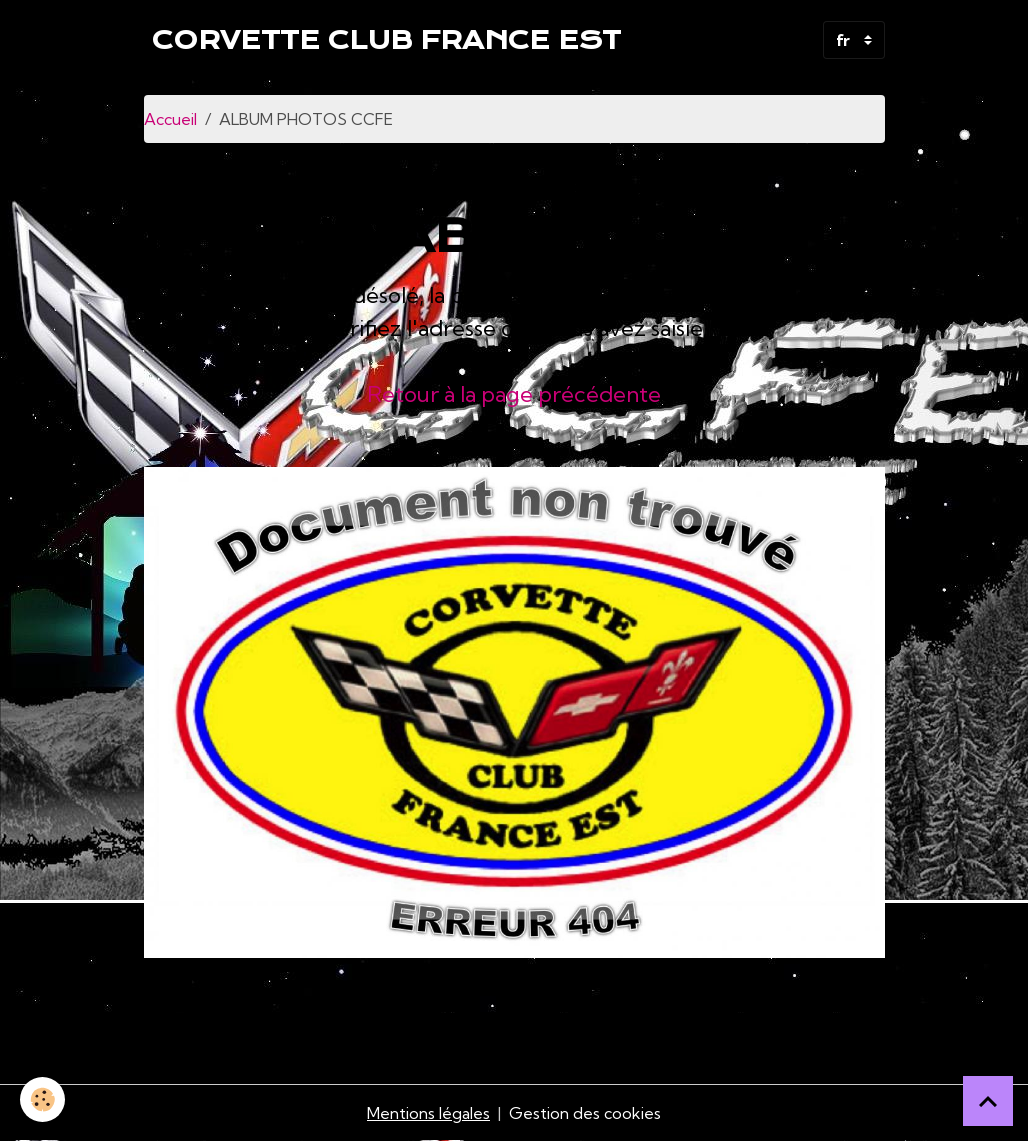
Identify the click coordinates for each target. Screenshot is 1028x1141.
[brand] (386, 40)
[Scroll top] (988, 1101)
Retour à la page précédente (514, 394)
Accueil (170, 119)
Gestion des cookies (585, 1113)
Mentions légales (428, 1113)
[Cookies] (42, 1099)
